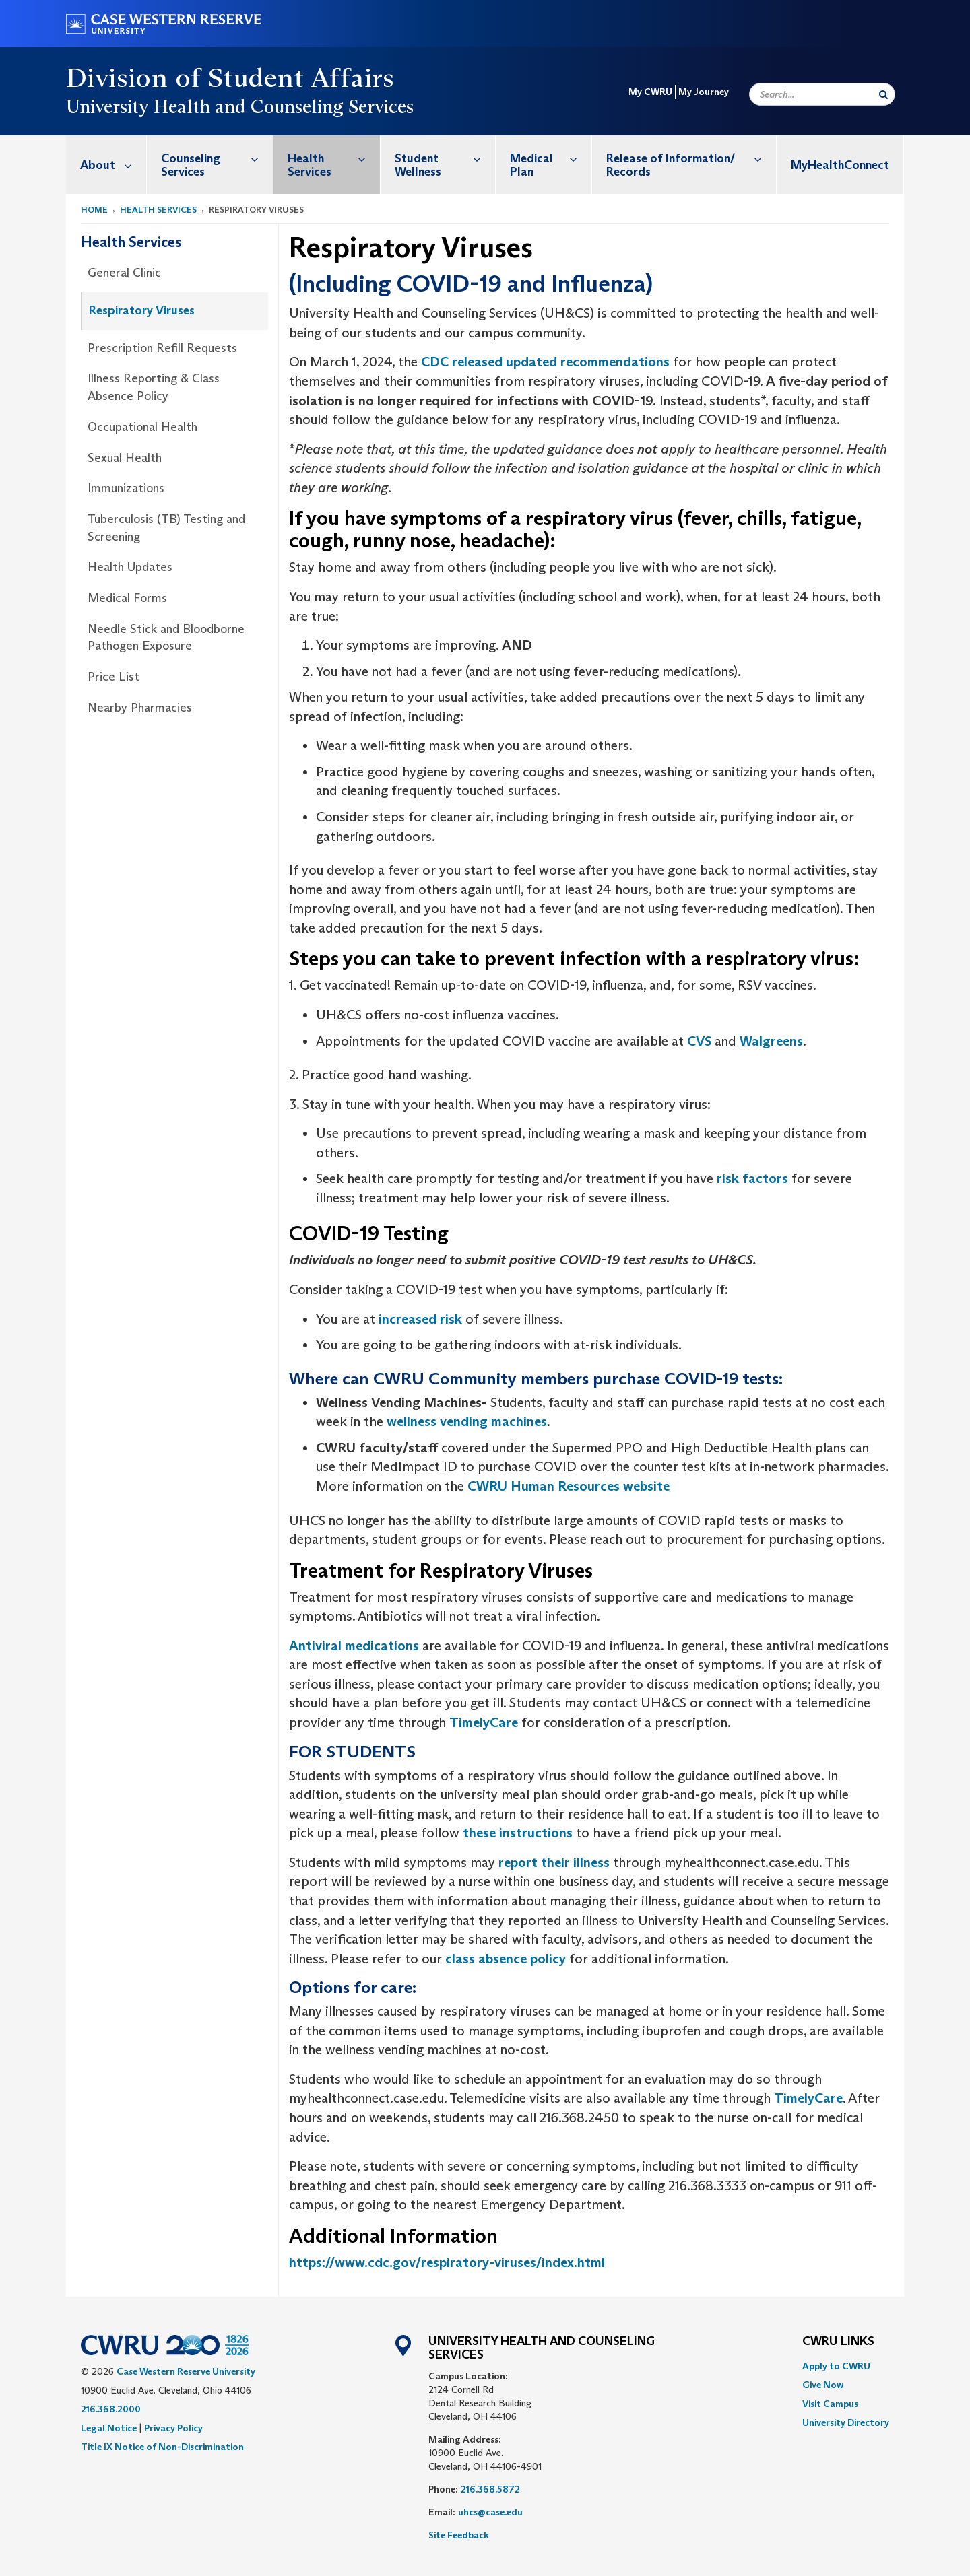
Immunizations (126, 488)
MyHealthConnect (840, 165)
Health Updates (130, 567)
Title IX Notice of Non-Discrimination (162, 2447)
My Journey (703, 92)
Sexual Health (125, 457)
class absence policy (505, 1959)
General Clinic (124, 272)
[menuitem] (106, 164)
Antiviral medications (354, 1645)
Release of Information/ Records (691, 157)
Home (94, 210)
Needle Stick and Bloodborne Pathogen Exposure (166, 637)
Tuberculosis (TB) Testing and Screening (166, 528)
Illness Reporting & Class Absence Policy (154, 387)
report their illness (554, 1862)
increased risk (420, 1319)
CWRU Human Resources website (568, 1486)
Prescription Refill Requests (162, 348)
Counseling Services (217, 157)
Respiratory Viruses (142, 310)
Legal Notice (109, 2428)
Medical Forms (127, 597)
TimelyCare (483, 1722)
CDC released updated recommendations (545, 361)
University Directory (845, 2422)
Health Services (334, 157)
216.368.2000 (111, 2409)
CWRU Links (838, 2341)
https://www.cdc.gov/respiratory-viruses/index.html (447, 2262)
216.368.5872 (490, 2489)
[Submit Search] (883, 94)
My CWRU (650, 92)
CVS (699, 1041)
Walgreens (771, 1041)
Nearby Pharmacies (140, 707)
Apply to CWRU (836, 2366)
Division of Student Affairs (230, 77)
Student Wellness (445, 157)
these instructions (518, 1833)
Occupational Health (142, 426)
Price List (113, 676)
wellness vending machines (467, 1421)
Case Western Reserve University (186, 2371)
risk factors (752, 1178)
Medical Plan (550, 157)
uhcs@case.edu (490, 2512)
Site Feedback (458, 2535)
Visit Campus (830, 2404)
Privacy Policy (173, 2428)
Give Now (822, 2385)
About (113, 164)
